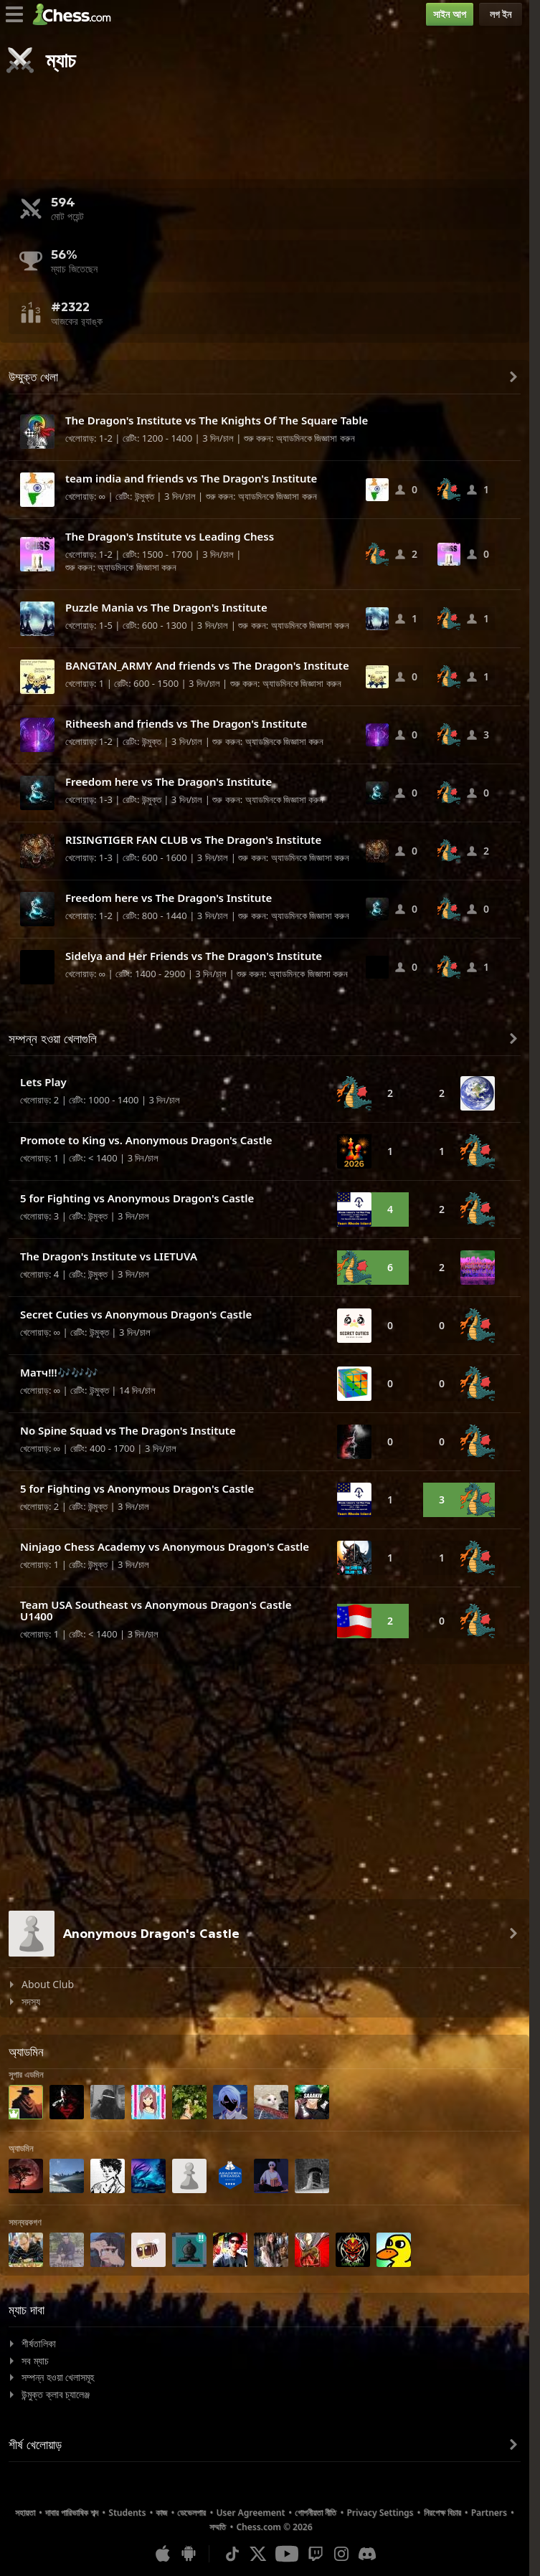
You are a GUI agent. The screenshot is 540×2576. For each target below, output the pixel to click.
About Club (48, 1984)
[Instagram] (341, 2553)
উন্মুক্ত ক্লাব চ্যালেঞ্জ (56, 2394)
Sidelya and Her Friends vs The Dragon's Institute (193, 956)
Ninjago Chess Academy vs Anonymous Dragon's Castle (164, 1546)
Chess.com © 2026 (274, 2527)
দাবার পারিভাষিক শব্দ (71, 2512)
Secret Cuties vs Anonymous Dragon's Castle (136, 1314)
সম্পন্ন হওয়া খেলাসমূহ (58, 2377)
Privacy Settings (379, 2512)
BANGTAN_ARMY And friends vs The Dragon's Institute (207, 665)
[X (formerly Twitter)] (258, 2553)
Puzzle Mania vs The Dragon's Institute (166, 607)
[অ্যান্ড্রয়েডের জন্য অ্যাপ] (188, 2553)
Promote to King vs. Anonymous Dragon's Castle (146, 1140)
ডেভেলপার (191, 2512)
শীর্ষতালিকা (39, 2343)
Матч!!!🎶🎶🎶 (59, 1372)
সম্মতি (217, 2527)
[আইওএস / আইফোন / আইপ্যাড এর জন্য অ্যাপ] (162, 2553)
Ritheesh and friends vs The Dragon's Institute (186, 723)
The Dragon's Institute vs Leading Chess (169, 536)
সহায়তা (25, 2512)
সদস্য (31, 2001)
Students (127, 2512)
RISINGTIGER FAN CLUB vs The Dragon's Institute (193, 839)
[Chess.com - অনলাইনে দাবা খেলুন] (76, 14)
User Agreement (250, 2512)
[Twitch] (315, 2553)
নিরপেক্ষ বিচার (442, 2512)
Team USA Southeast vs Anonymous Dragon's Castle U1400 (156, 1610)
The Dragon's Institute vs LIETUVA (108, 1256)
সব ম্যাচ (35, 2360)
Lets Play (43, 1082)
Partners (489, 2512)
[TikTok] (232, 2553)
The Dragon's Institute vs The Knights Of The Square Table (216, 420)
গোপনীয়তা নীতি (315, 2512)
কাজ (161, 2512)
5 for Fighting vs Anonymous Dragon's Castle (137, 1198)
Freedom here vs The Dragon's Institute (168, 781)
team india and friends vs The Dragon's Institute (191, 478)
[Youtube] (286, 2553)
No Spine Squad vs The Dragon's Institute (128, 1430)
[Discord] (367, 2553)
